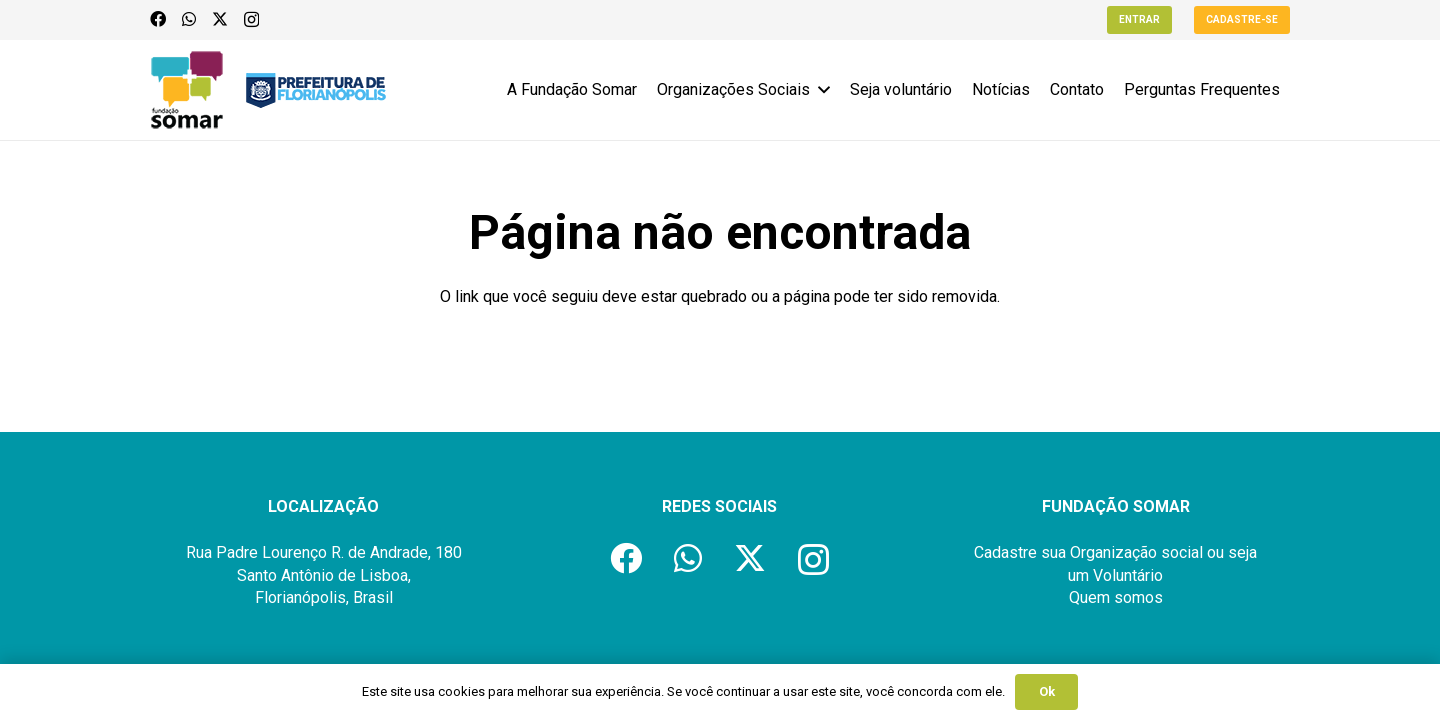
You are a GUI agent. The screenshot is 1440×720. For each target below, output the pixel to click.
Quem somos (1116, 597)
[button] (820, 90)
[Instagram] (251, 20)
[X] (220, 19)
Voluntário (1128, 575)
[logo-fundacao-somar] (187, 90)
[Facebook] (158, 19)
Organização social (1136, 552)
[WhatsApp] (189, 19)
